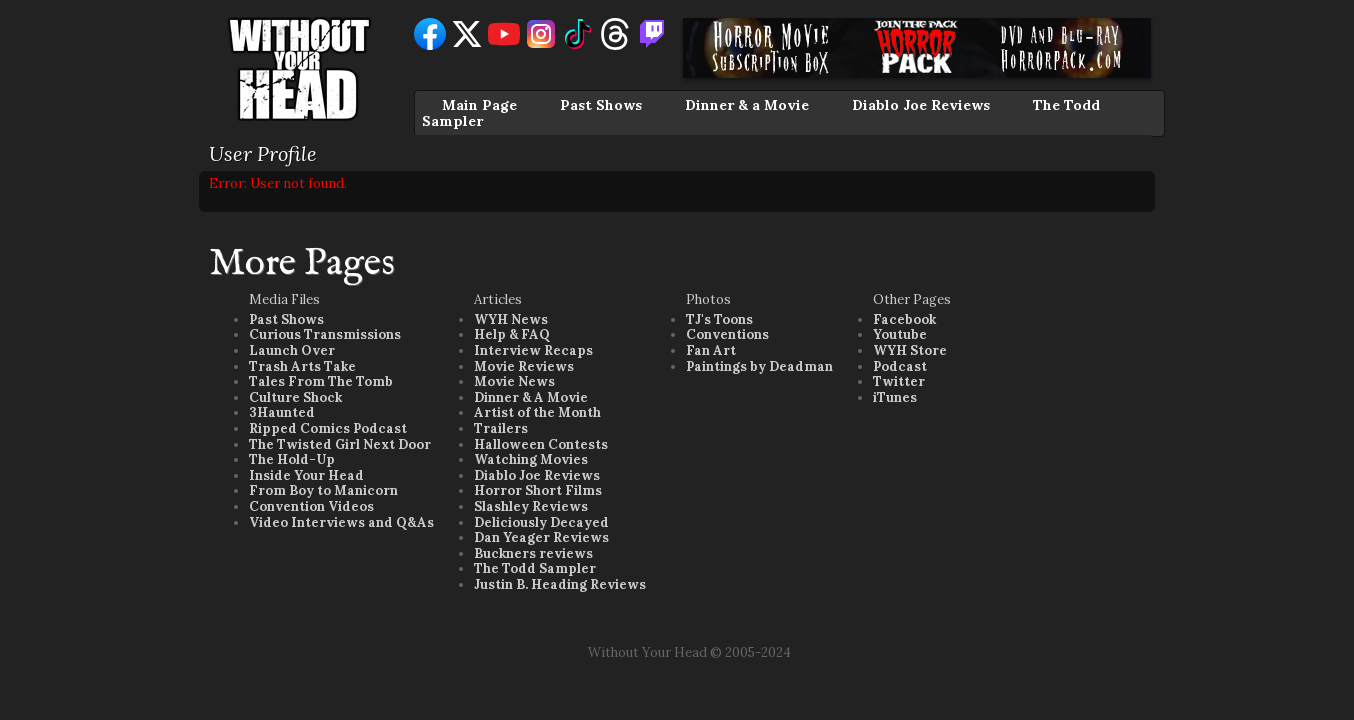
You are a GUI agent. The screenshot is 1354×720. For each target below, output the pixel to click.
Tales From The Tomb (321, 381)
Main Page (479, 105)
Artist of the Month (537, 412)
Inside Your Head (306, 475)
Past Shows (601, 105)
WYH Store (910, 350)
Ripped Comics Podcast (328, 428)
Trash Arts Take (302, 366)
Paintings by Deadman (759, 366)
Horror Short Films (538, 490)
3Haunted (282, 412)
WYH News (511, 319)
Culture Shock (295, 397)
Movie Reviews (524, 366)
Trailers (501, 428)
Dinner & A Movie (531, 397)
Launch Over (292, 350)
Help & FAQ (512, 334)
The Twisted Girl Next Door (340, 444)
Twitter (899, 381)
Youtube (900, 334)
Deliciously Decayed (541, 522)
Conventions (727, 334)
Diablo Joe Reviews (921, 105)
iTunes (895, 397)
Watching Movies (531, 459)
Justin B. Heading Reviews (560, 584)
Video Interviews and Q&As (341, 522)
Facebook (904, 319)
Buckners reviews (533, 553)
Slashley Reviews (531, 506)
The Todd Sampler (535, 568)
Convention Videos (311, 506)
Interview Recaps (533, 350)
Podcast (900, 366)
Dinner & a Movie (747, 105)
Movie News (514, 381)
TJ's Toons (719, 319)
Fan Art (711, 350)
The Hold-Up (292, 459)
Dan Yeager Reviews (541, 537)
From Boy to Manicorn (323, 490)
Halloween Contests (541, 444)
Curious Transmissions (325, 334)
